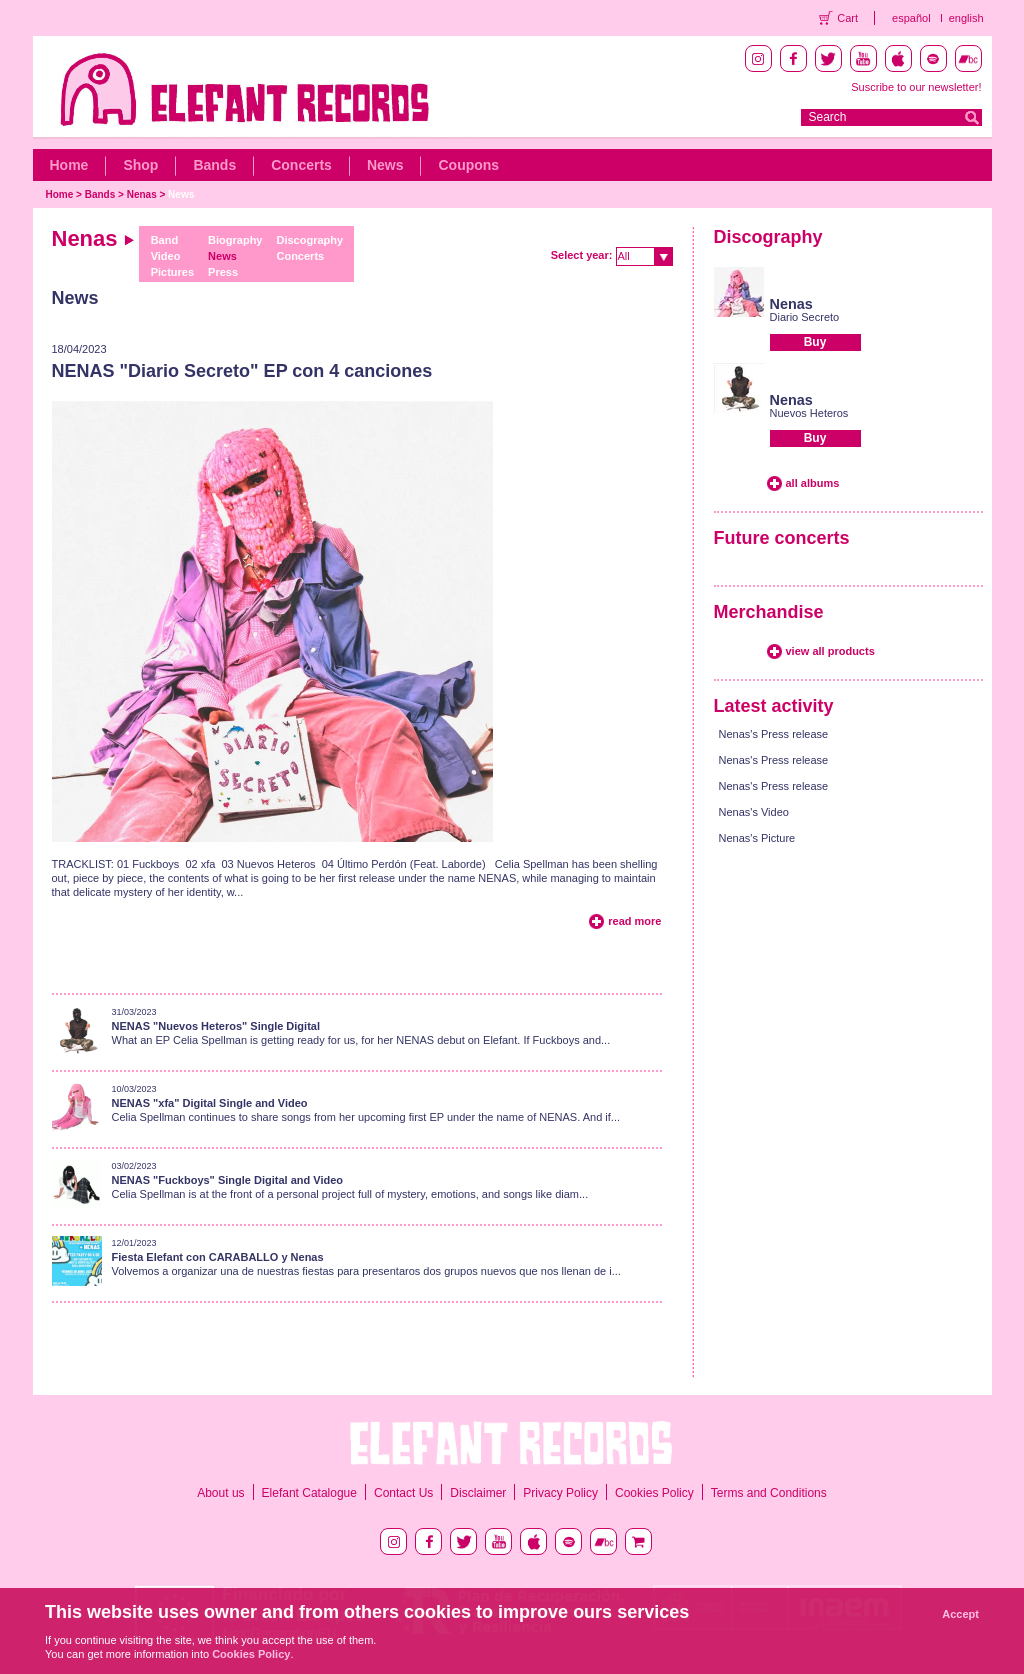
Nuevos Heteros (809, 413)
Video (166, 256)
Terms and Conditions (769, 1493)
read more (634, 921)
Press (223, 272)
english (966, 18)
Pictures (172, 272)
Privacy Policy (560, 1493)
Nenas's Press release (774, 734)
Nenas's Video (754, 812)
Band (165, 240)
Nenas (142, 194)
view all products (830, 651)
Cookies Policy (654, 1493)
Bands (214, 165)
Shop (140, 165)
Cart (847, 18)
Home (69, 165)
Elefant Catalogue (309, 1493)
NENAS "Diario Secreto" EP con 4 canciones (242, 371)
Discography (309, 240)
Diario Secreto (805, 317)
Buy (815, 342)
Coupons (468, 165)
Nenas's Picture (757, 838)
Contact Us (403, 1493)
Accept (960, 1614)
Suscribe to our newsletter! (916, 87)
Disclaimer (478, 1493)
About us (220, 1493)
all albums (813, 483)
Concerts (301, 165)
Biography (235, 240)
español (911, 18)
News (385, 165)
